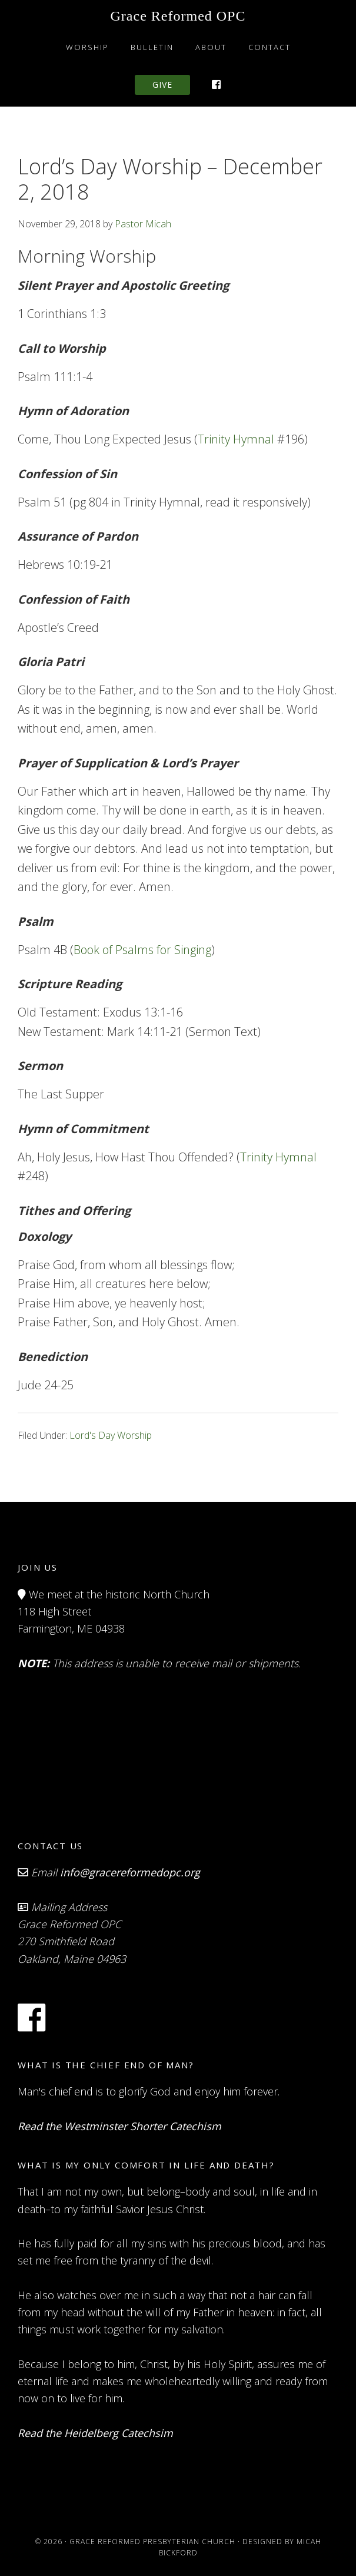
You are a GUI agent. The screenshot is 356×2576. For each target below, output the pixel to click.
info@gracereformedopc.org (130, 1872)
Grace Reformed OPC (178, 16)
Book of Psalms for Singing (142, 950)
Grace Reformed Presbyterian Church (152, 2542)
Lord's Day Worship (110, 1435)
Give (162, 84)
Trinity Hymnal (236, 439)
